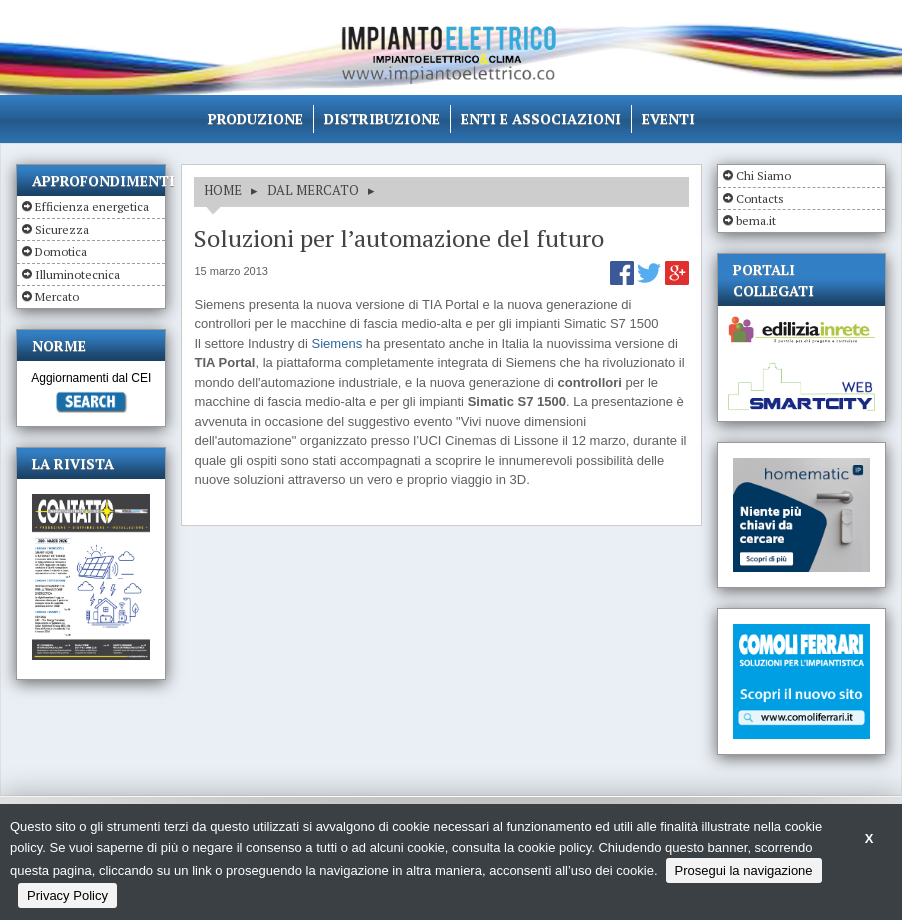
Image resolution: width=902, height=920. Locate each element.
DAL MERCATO (313, 190)
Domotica (61, 251)
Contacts (760, 198)
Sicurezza (62, 229)
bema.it (756, 220)
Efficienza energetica (92, 206)
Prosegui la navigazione (744, 870)
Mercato (57, 296)
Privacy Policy (67, 895)
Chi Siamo (763, 175)
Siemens (337, 343)
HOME (223, 190)
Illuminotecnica (77, 274)
